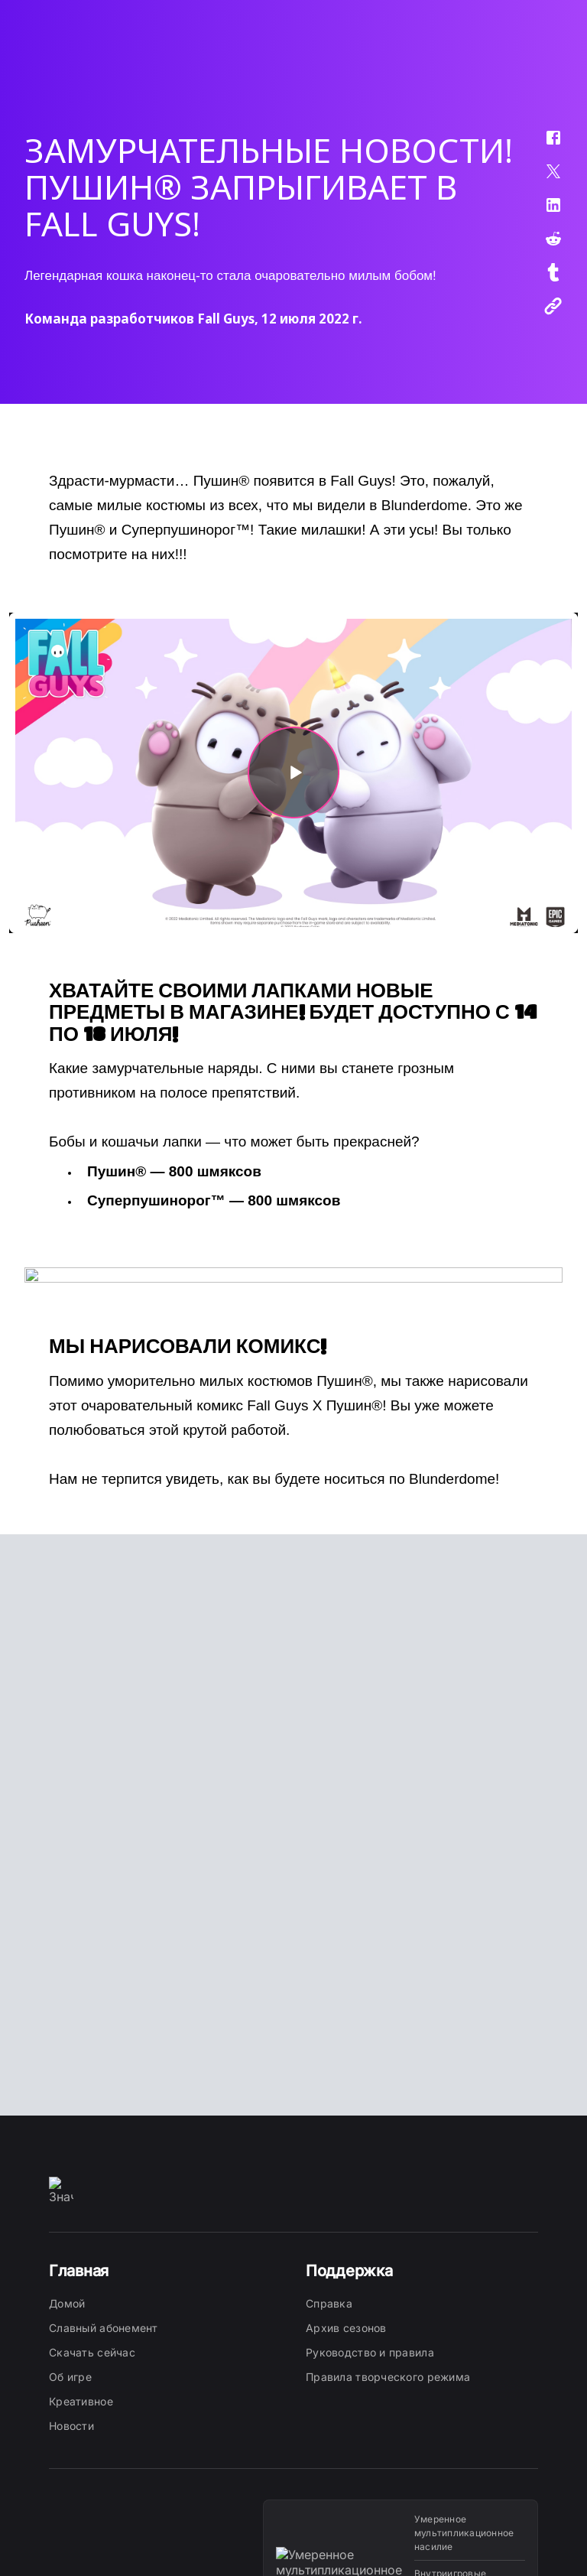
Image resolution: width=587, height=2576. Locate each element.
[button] (543, 145)
